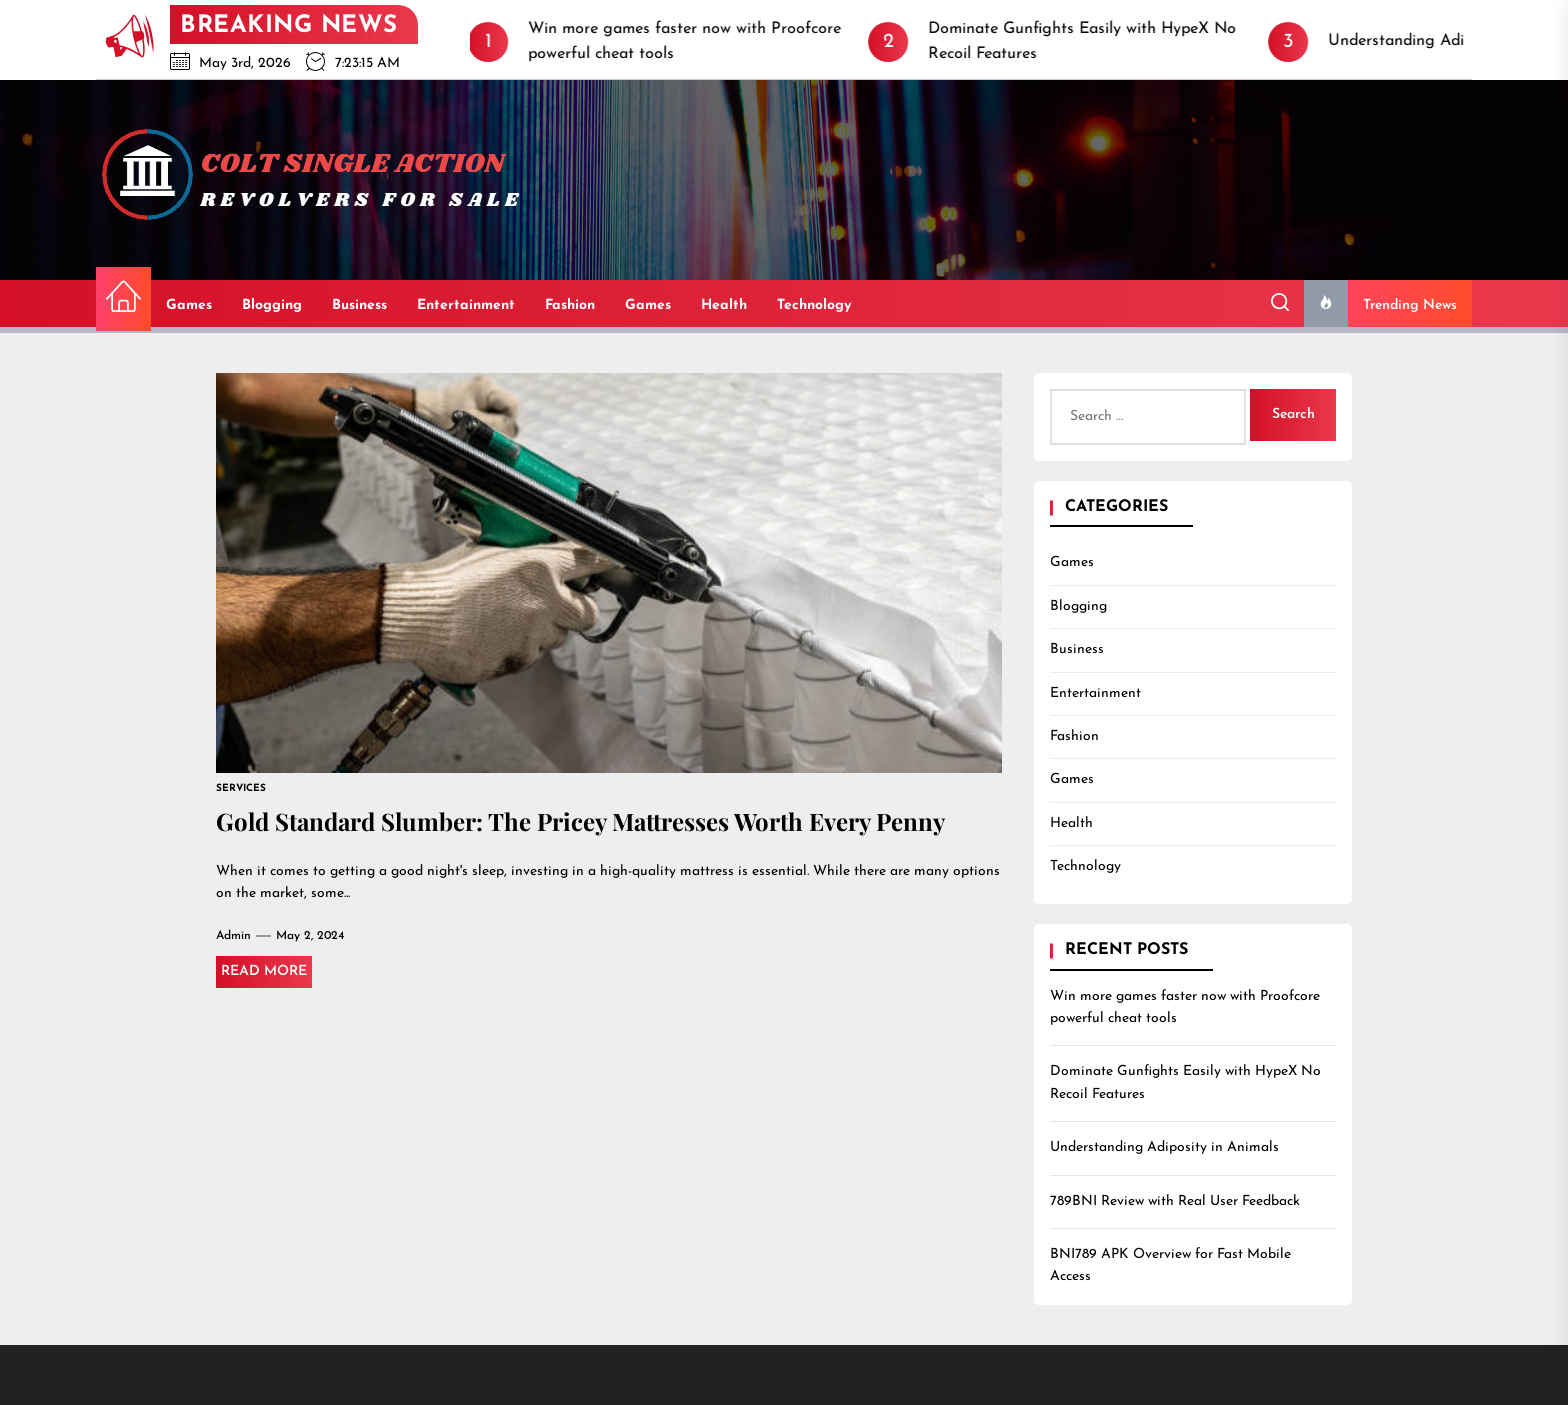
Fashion (570, 305)
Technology (814, 305)
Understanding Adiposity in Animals (1164, 1147)
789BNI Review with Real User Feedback (1175, 1201)
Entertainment (466, 305)
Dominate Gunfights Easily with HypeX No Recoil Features (1185, 1082)
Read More (264, 971)
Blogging (272, 305)
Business (359, 305)
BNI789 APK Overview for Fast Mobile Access (1170, 1265)
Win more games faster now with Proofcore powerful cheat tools (1185, 1007)
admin (233, 936)
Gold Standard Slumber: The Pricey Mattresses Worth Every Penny (580, 821)
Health (724, 305)
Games (189, 305)
